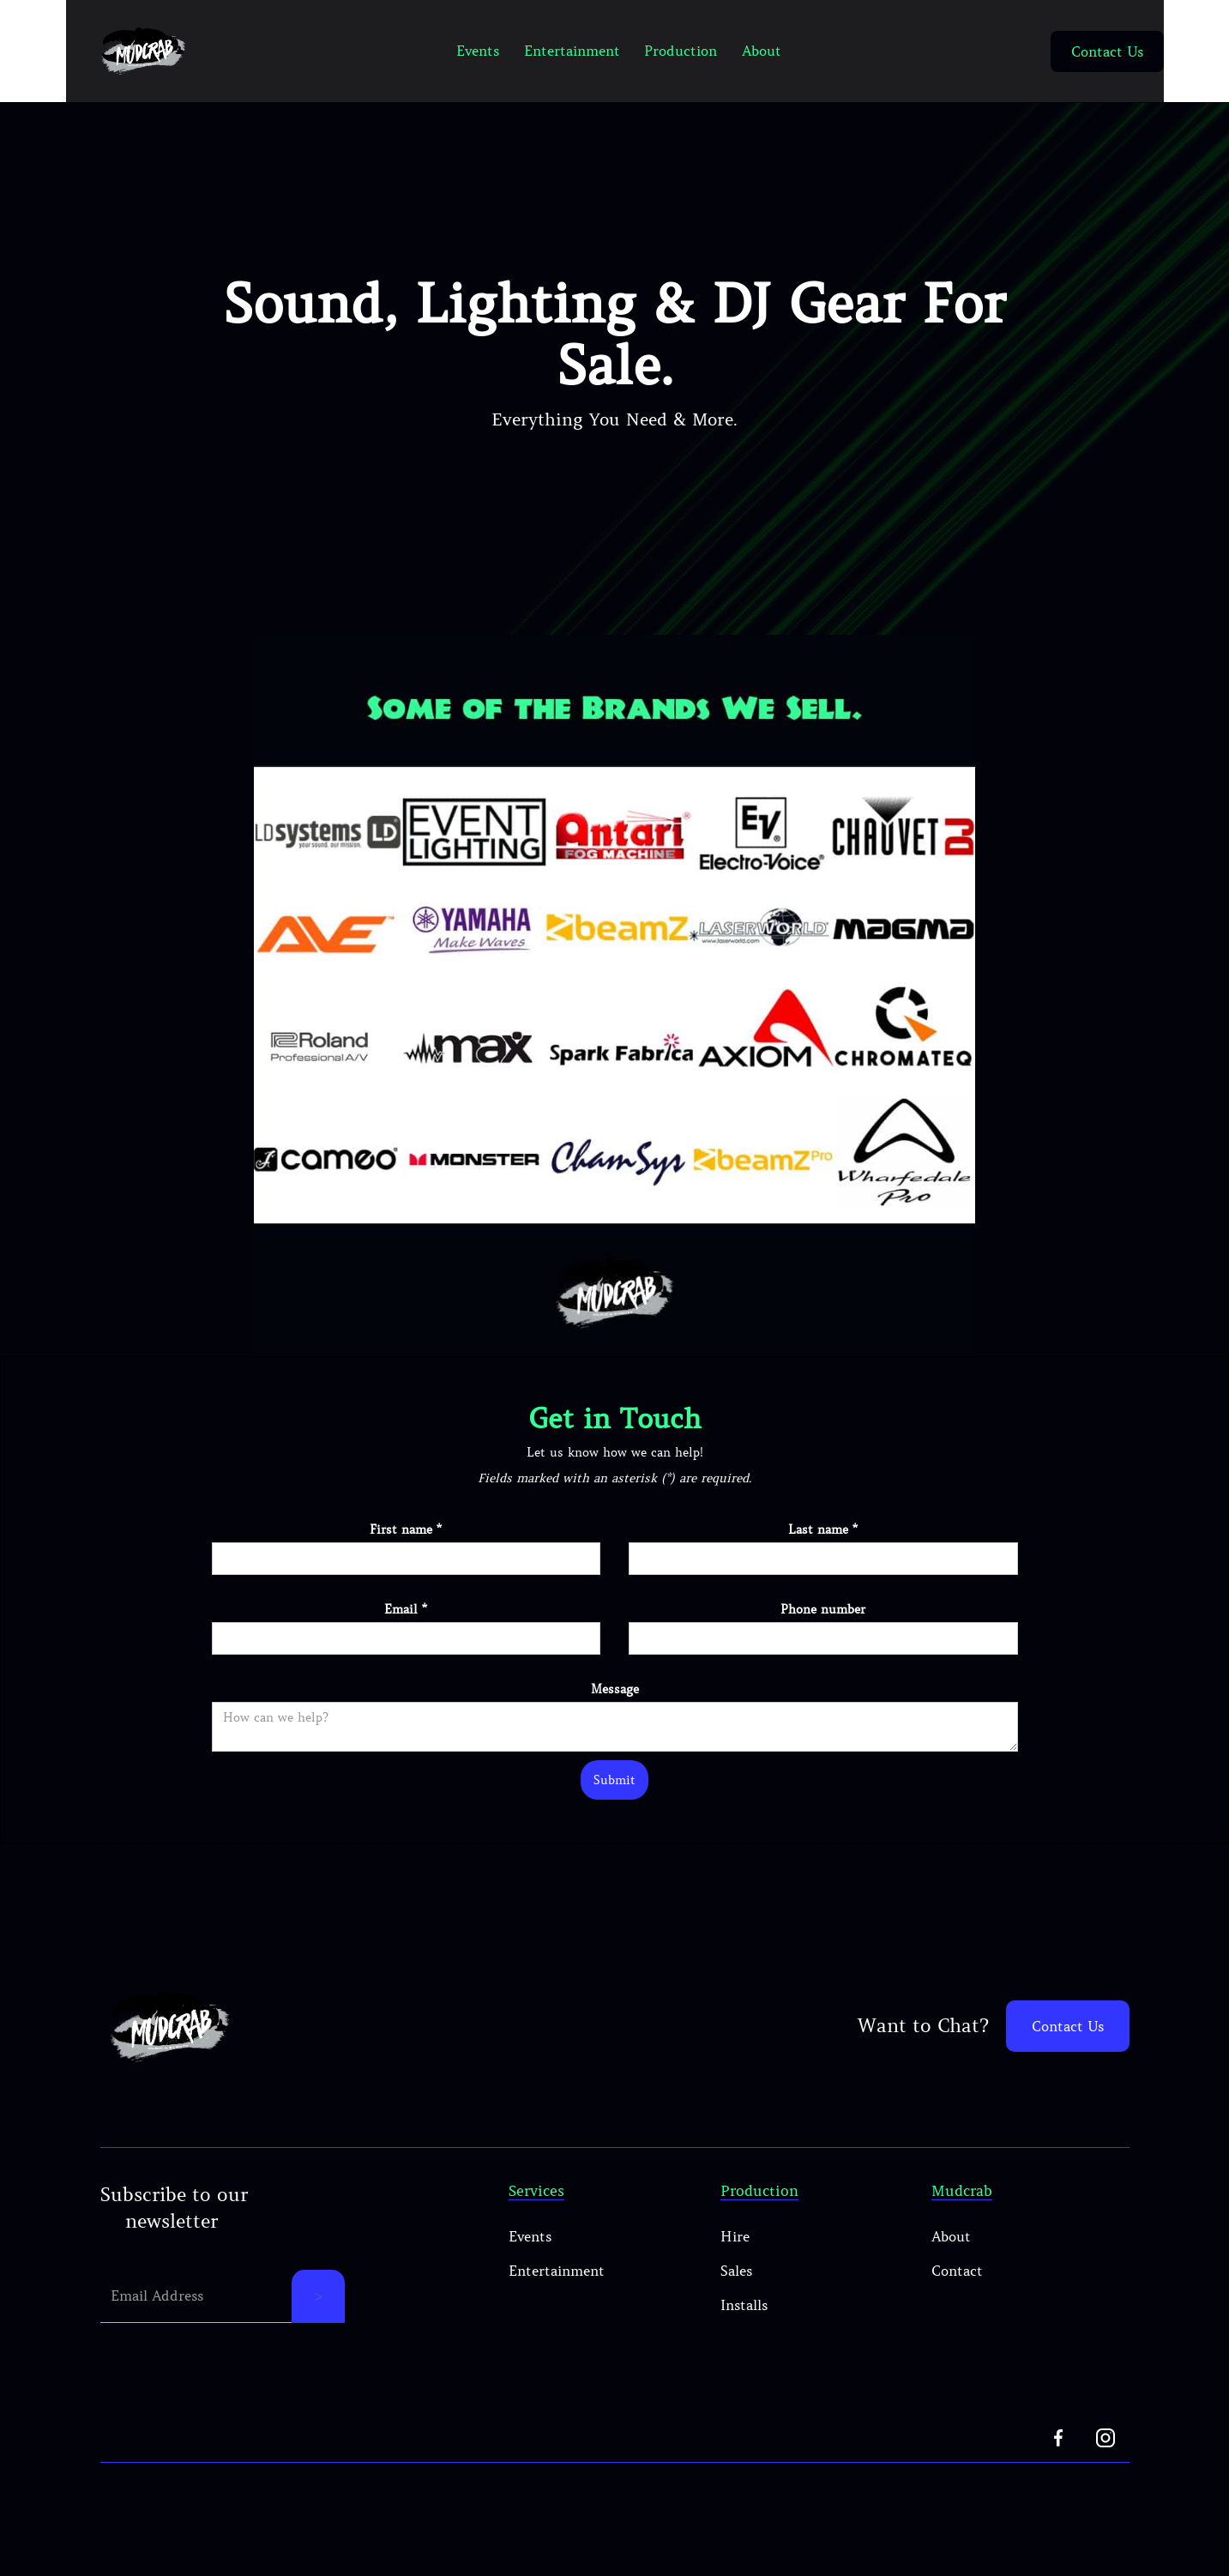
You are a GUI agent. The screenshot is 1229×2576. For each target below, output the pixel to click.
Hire (735, 2236)
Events (477, 50)
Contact (957, 2270)
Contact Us (1107, 51)
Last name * (823, 1529)
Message (615, 1689)
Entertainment (572, 50)
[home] (143, 51)
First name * (406, 1529)
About (761, 50)
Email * (405, 1609)
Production (680, 50)
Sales (736, 2270)
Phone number (822, 1609)
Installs (744, 2305)
